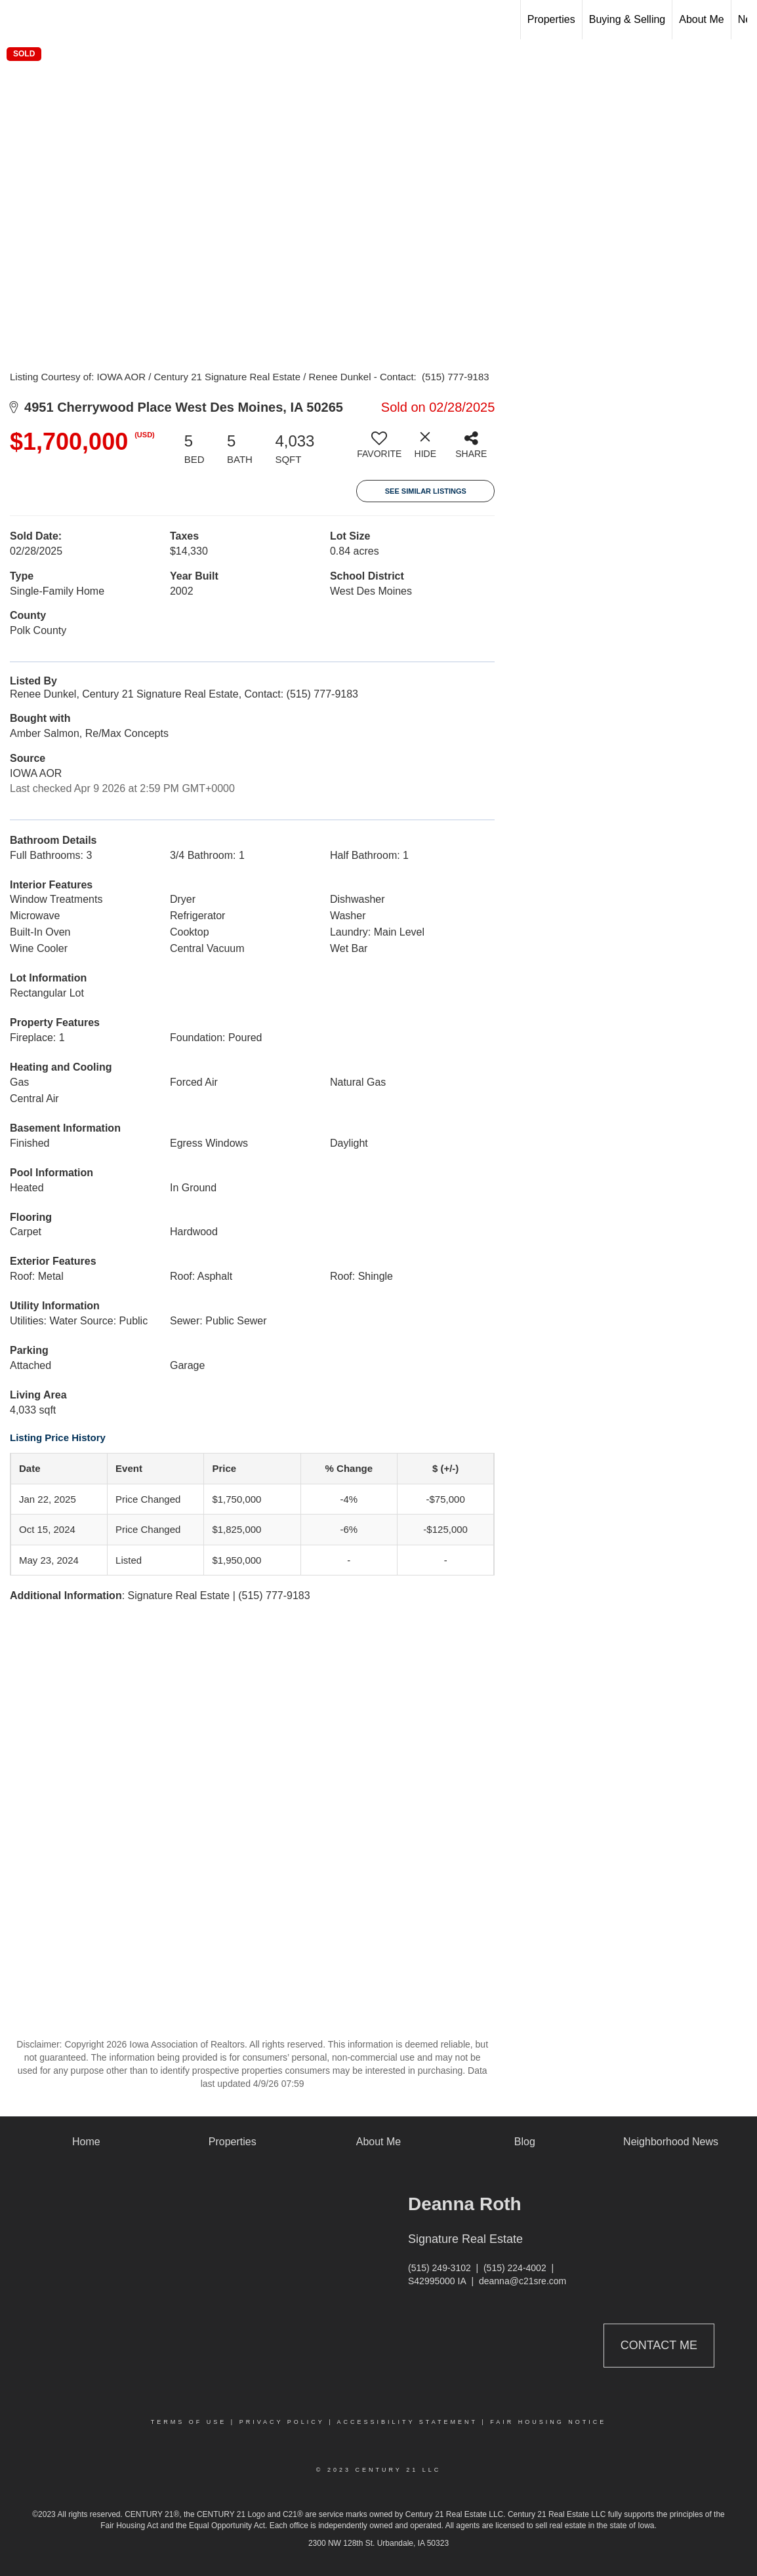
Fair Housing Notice (548, 2422)
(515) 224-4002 (514, 2268)
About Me (701, 19)
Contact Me (659, 2345)
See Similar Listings (425, 491)
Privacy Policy (282, 2422)
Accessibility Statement (407, 2422)
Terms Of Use (189, 2422)
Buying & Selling (627, 19)
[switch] (379, 449)
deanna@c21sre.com (522, 2281)
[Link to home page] (17, 19)
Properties (551, 19)
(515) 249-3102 (439, 2268)
